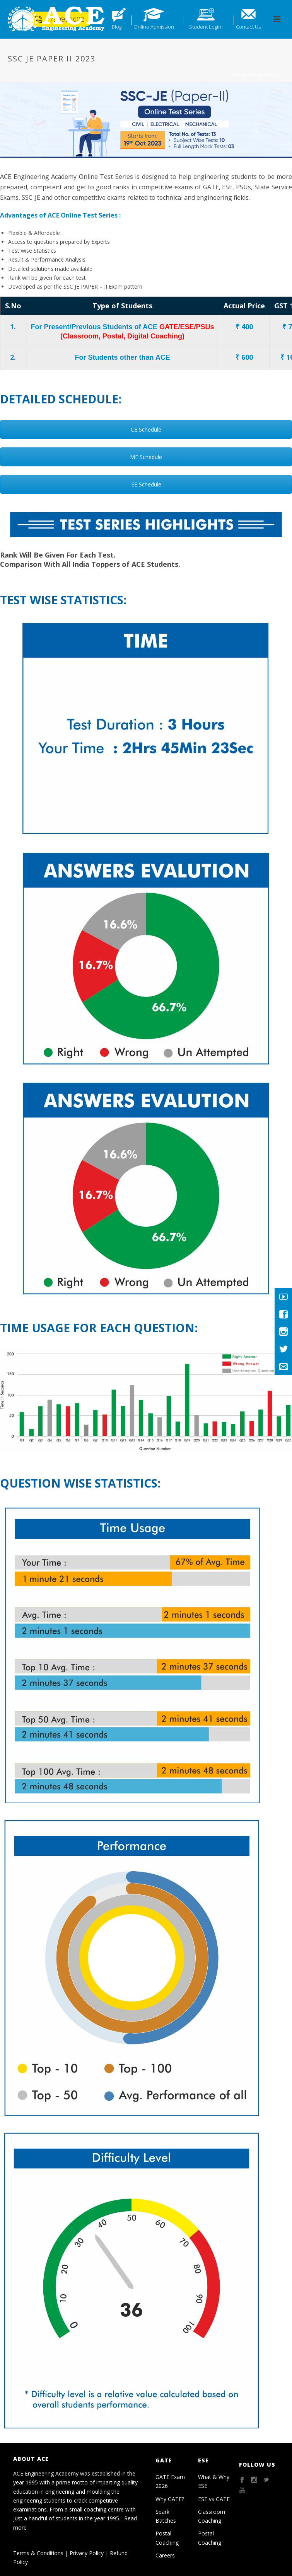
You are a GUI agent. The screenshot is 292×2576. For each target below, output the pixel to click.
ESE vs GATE (214, 2499)
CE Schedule (146, 429)
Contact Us (248, 26)
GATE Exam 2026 (170, 2481)
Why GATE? (169, 2499)
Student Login (205, 26)
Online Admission (153, 26)
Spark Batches (165, 2516)
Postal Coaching (167, 2538)
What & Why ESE (213, 2481)
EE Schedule (146, 484)
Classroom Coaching (211, 2516)
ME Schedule (146, 457)
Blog (116, 26)
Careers (165, 2555)
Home (220, 75)
